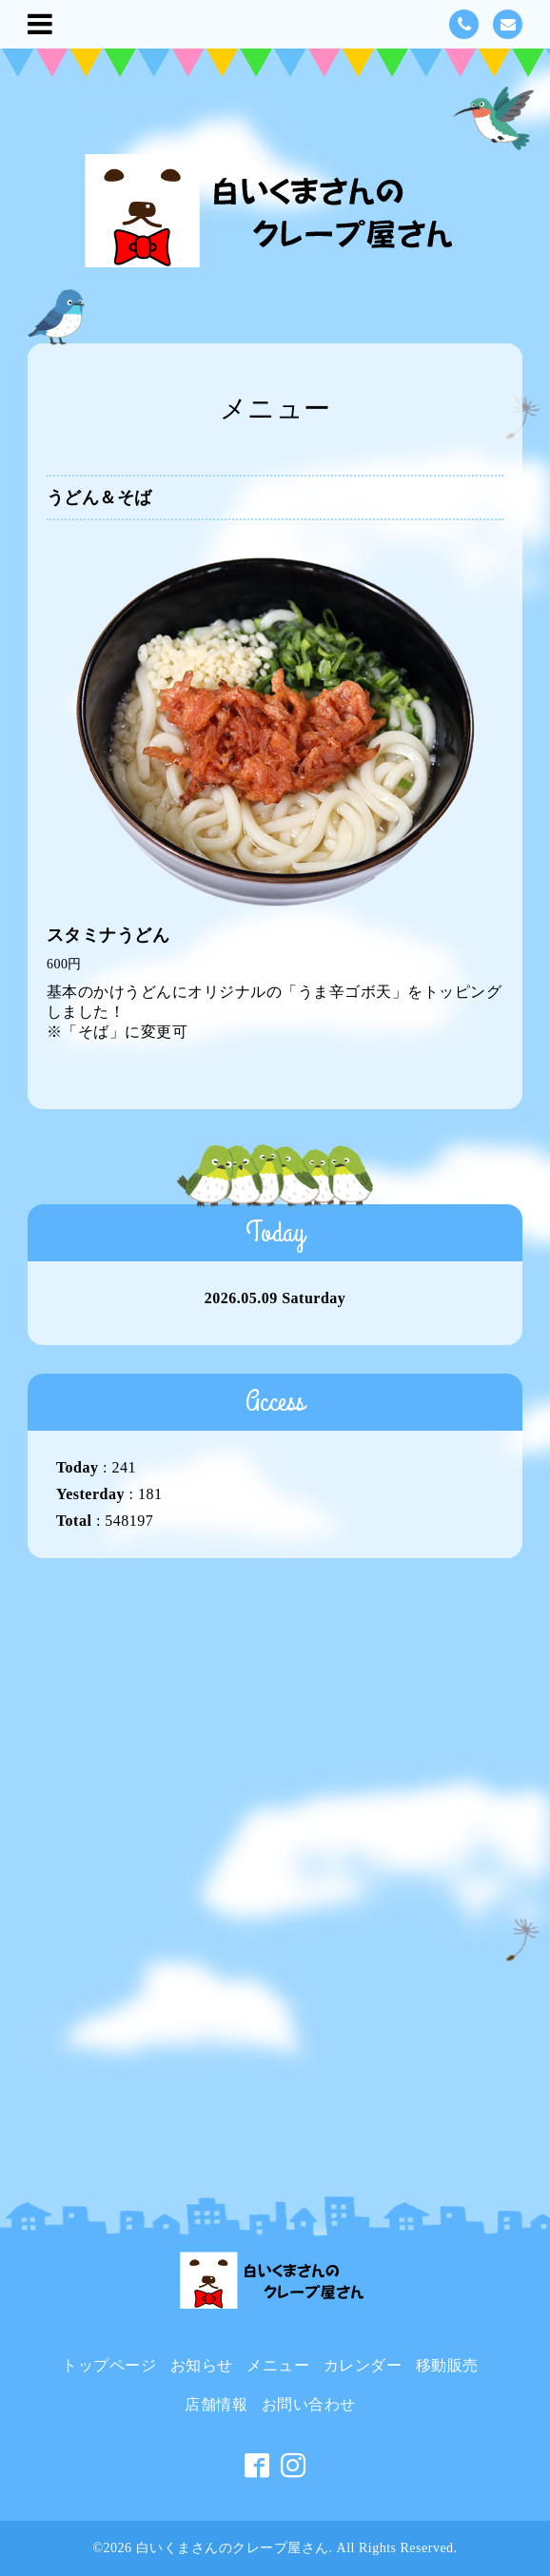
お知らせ (201, 2365)
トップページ (109, 2365)
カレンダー (363, 2365)
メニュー (277, 2365)
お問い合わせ (309, 2404)
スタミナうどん (108, 935)
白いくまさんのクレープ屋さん (232, 2548)
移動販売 (447, 2365)
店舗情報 (216, 2404)
